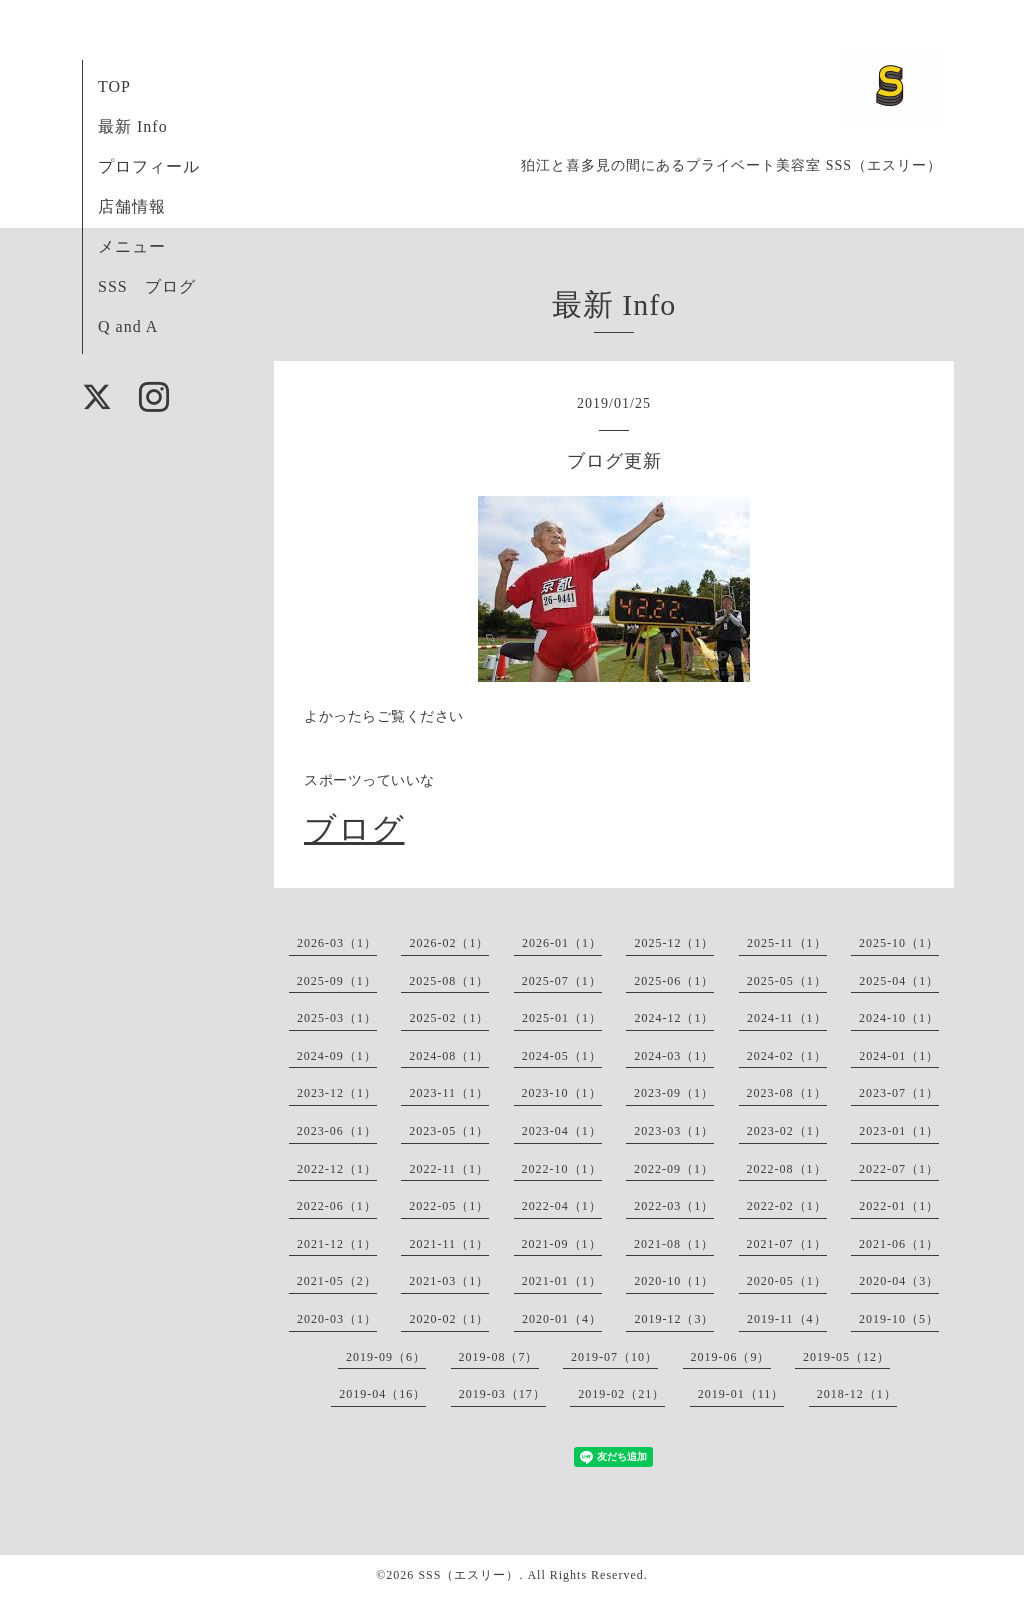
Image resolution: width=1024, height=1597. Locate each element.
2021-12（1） (337, 1244)
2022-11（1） (449, 1169)
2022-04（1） (562, 1206)
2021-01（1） (562, 1281)
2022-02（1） (787, 1206)
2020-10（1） (674, 1281)
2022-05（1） (449, 1206)
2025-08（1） (449, 981)
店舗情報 (132, 206)
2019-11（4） (787, 1319)
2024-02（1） (787, 1056)
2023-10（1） (562, 1093)
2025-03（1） (337, 1018)
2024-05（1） (562, 1056)
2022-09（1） (674, 1169)
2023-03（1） (674, 1131)
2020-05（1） (787, 1281)
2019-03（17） (502, 1394)
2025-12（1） (674, 943)
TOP (114, 86)
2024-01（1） (899, 1056)
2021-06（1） (899, 1244)
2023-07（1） (899, 1093)
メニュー (132, 246)
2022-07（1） (899, 1169)
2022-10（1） (562, 1169)
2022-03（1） (674, 1206)
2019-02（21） (621, 1394)
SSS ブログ (147, 286)
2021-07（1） (787, 1244)
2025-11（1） (787, 943)
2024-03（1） (674, 1056)
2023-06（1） (337, 1131)
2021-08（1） (674, 1244)
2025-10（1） (899, 943)
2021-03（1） (449, 1281)
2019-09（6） (386, 1357)
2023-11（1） (449, 1093)
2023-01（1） (899, 1131)
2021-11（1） (449, 1244)
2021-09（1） (562, 1244)
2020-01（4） (562, 1319)
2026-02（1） (449, 943)
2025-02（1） (449, 1018)
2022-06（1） (337, 1206)
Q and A (128, 326)
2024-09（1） (337, 1056)
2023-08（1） (787, 1093)
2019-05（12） (846, 1357)
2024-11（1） (787, 1018)
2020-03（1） (337, 1319)
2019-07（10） (614, 1357)
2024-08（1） (449, 1056)
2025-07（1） (562, 981)
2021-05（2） (337, 1281)
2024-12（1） (674, 1018)
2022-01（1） (899, 1206)
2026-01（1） (562, 943)
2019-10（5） (899, 1319)
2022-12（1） (337, 1169)
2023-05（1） (449, 1131)
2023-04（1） (562, 1131)
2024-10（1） (899, 1018)
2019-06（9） (731, 1357)
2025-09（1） (337, 981)
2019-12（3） (674, 1319)
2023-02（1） (787, 1131)
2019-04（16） (382, 1394)
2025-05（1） (787, 981)
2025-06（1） (674, 981)
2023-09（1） (674, 1093)
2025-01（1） (562, 1018)
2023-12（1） (337, 1093)
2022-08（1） (787, 1169)
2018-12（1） (857, 1394)
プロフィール (149, 166)
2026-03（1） (337, 943)
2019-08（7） (499, 1357)
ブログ (354, 829)
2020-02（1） (449, 1319)
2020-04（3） (899, 1281)
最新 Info (133, 126)
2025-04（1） (899, 981)
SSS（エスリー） (468, 1575)
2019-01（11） (741, 1394)
